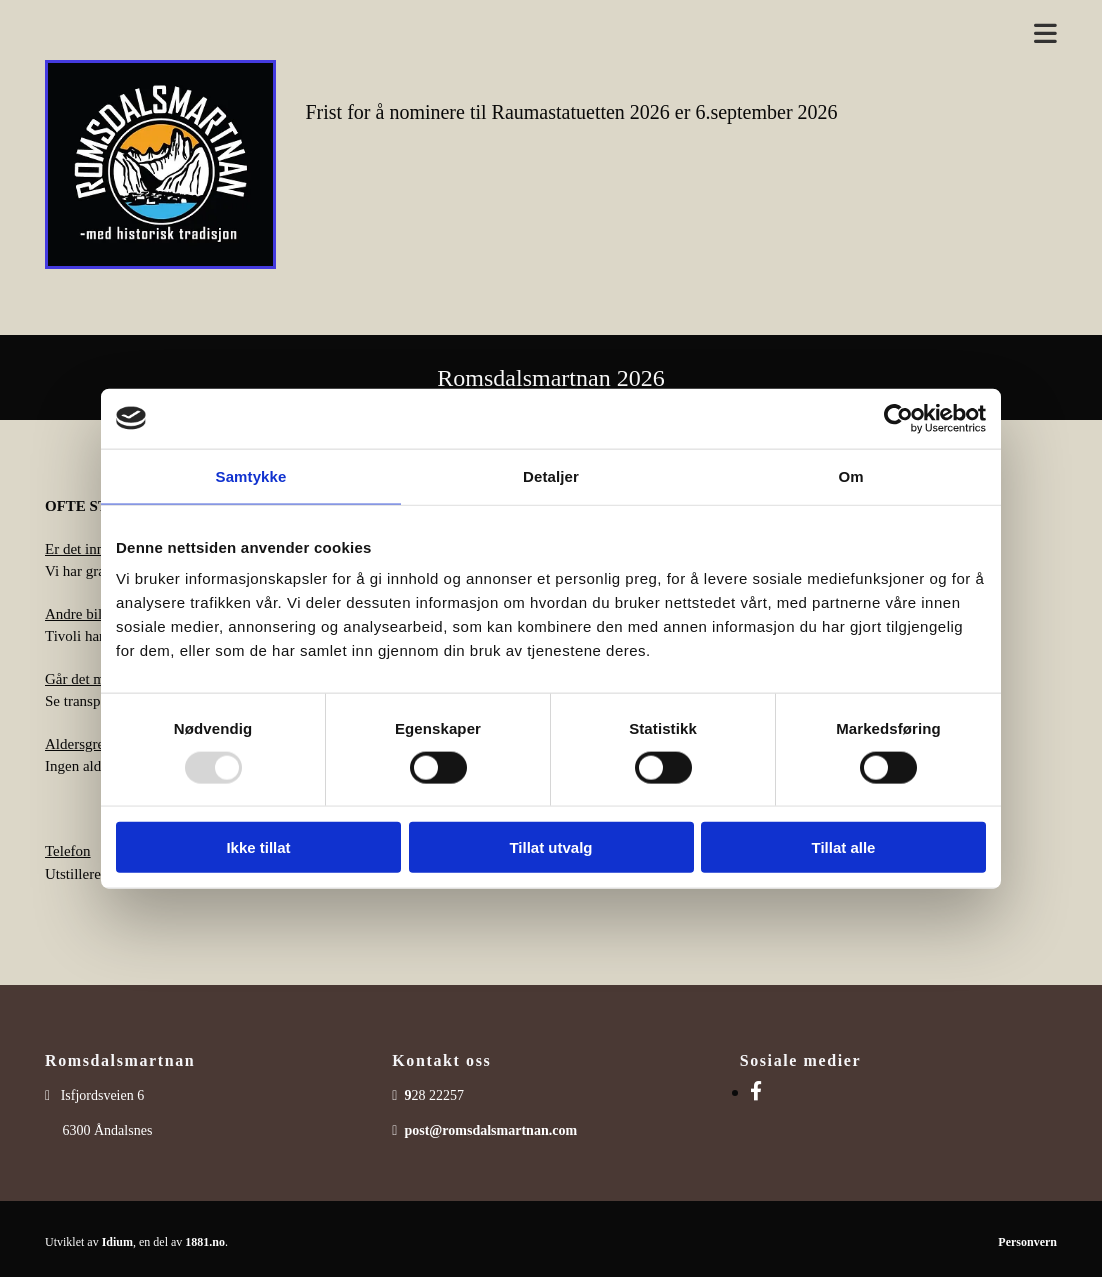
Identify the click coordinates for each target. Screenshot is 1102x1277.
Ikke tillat (258, 847)
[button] (682, 34)
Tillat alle (844, 847)
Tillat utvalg (550, 847)
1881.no (205, 1242)
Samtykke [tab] (251, 475)
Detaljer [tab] (551, 475)
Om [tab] (850, 475)
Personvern (1027, 1242)
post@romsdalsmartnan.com (490, 1130)
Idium (117, 1242)
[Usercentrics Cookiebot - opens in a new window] (898, 418)
